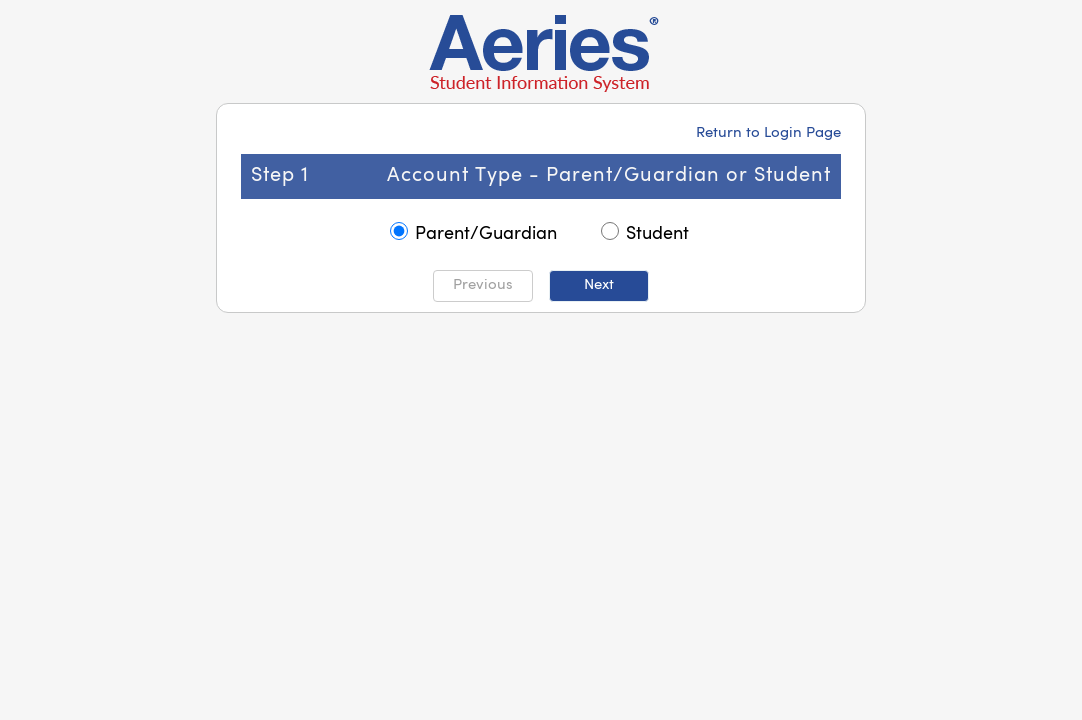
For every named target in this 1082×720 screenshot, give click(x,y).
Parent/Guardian (486, 234)
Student (657, 234)
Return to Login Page (768, 133)
